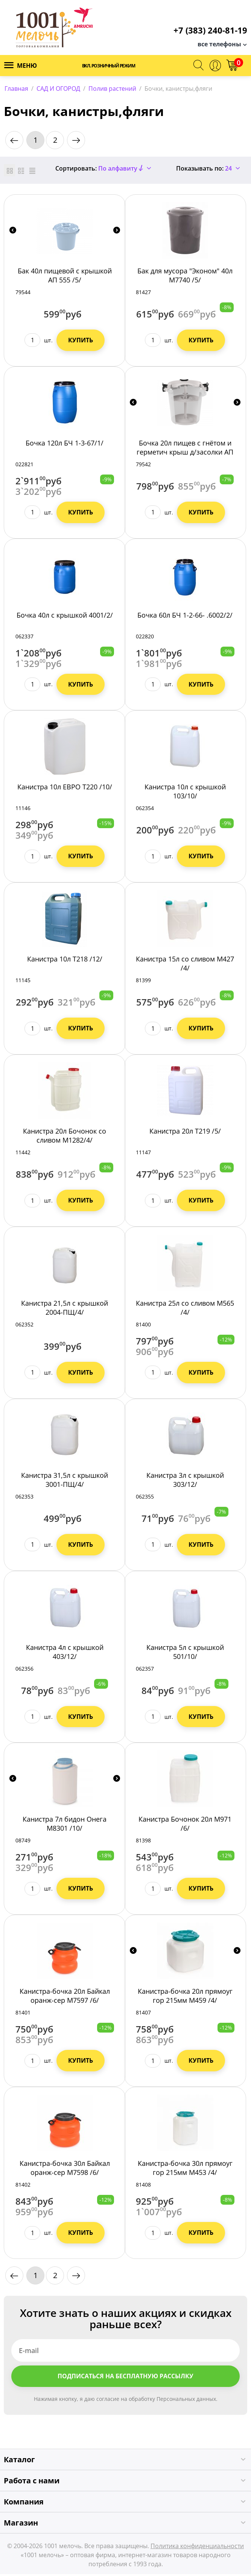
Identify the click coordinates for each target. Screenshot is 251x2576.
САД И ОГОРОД (58, 88)
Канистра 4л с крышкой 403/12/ (64, 1654)
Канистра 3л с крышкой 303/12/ (185, 1482)
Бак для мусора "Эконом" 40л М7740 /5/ (185, 277)
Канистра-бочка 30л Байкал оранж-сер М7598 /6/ (65, 2170)
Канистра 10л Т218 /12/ (64, 960)
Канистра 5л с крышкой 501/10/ (185, 1654)
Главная (16, 88)
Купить (80, 342)
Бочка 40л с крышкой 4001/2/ (65, 616)
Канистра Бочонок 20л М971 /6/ (184, 1826)
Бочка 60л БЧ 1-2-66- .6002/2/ (185, 616)
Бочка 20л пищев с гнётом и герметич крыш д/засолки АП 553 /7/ (185, 453)
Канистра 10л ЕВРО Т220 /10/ (64, 789)
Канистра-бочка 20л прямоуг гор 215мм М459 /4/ (185, 1997)
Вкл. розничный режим (108, 66)
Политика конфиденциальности (197, 2548)
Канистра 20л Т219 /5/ (185, 1132)
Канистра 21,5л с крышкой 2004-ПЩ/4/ (64, 1309)
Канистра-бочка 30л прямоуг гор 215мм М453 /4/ (185, 2170)
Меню (20, 65)
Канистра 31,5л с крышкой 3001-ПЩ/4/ (64, 1482)
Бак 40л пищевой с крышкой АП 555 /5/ (65, 277)
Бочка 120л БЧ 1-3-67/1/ (64, 444)
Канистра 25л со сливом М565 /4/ (185, 1309)
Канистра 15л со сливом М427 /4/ (185, 965)
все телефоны (219, 44)
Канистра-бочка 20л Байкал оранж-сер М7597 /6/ (65, 1997)
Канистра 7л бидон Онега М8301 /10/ (64, 1826)
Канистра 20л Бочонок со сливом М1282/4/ (64, 1137)
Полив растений (112, 88)
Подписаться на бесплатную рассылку (125, 2378)
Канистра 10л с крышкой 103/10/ (185, 793)
